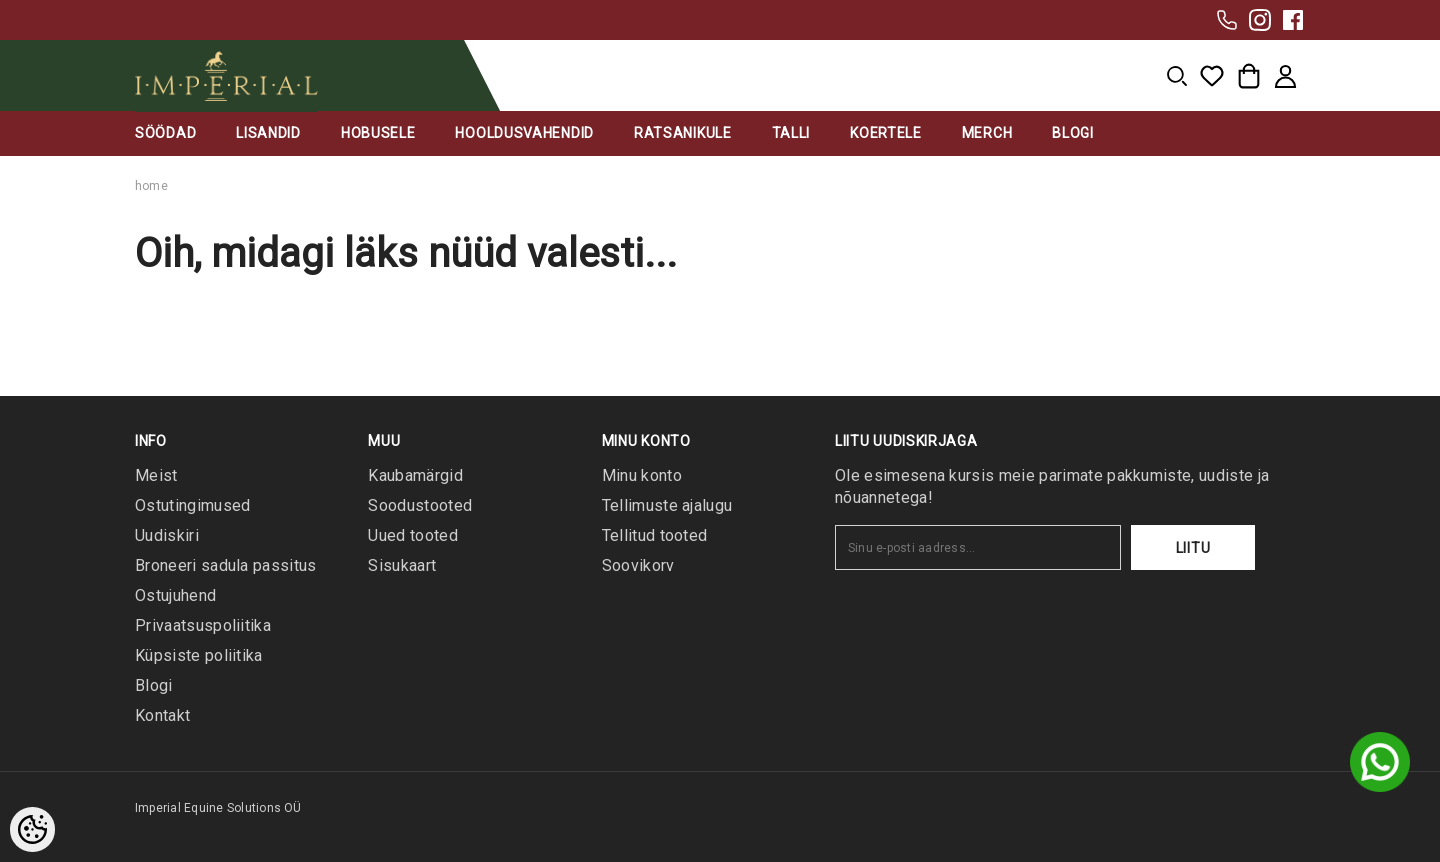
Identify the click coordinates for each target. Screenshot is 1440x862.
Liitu (1193, 548)
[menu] (1177, 76)
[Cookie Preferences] (32, 829)
